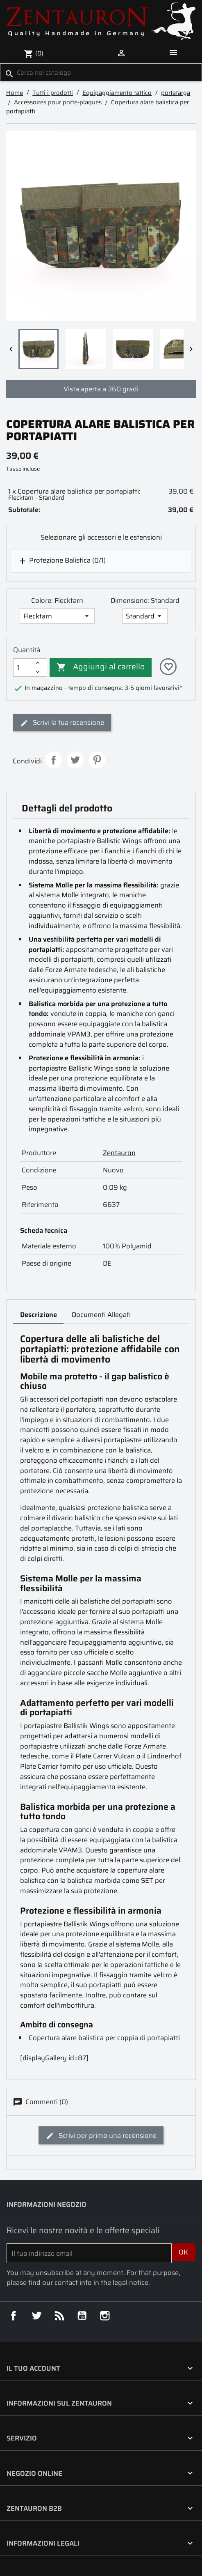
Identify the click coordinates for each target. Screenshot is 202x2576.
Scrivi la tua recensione (62, 722)
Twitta (75, 759)
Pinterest (97, 759)
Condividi (53, 759)
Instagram (105, 2316)
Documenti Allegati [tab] (101, 1314)
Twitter (36, 2316)
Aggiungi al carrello (100, 666)
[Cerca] (101, 72)
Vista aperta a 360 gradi (101, 389)
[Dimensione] (145, 616)
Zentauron (119, 1152)
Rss (59, 2316)
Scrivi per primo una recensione (101, 2135)
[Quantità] (23, 667)
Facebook (13, 2316)
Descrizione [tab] (38, 1314)
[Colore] (57, 616)
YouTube (82, 2316)
